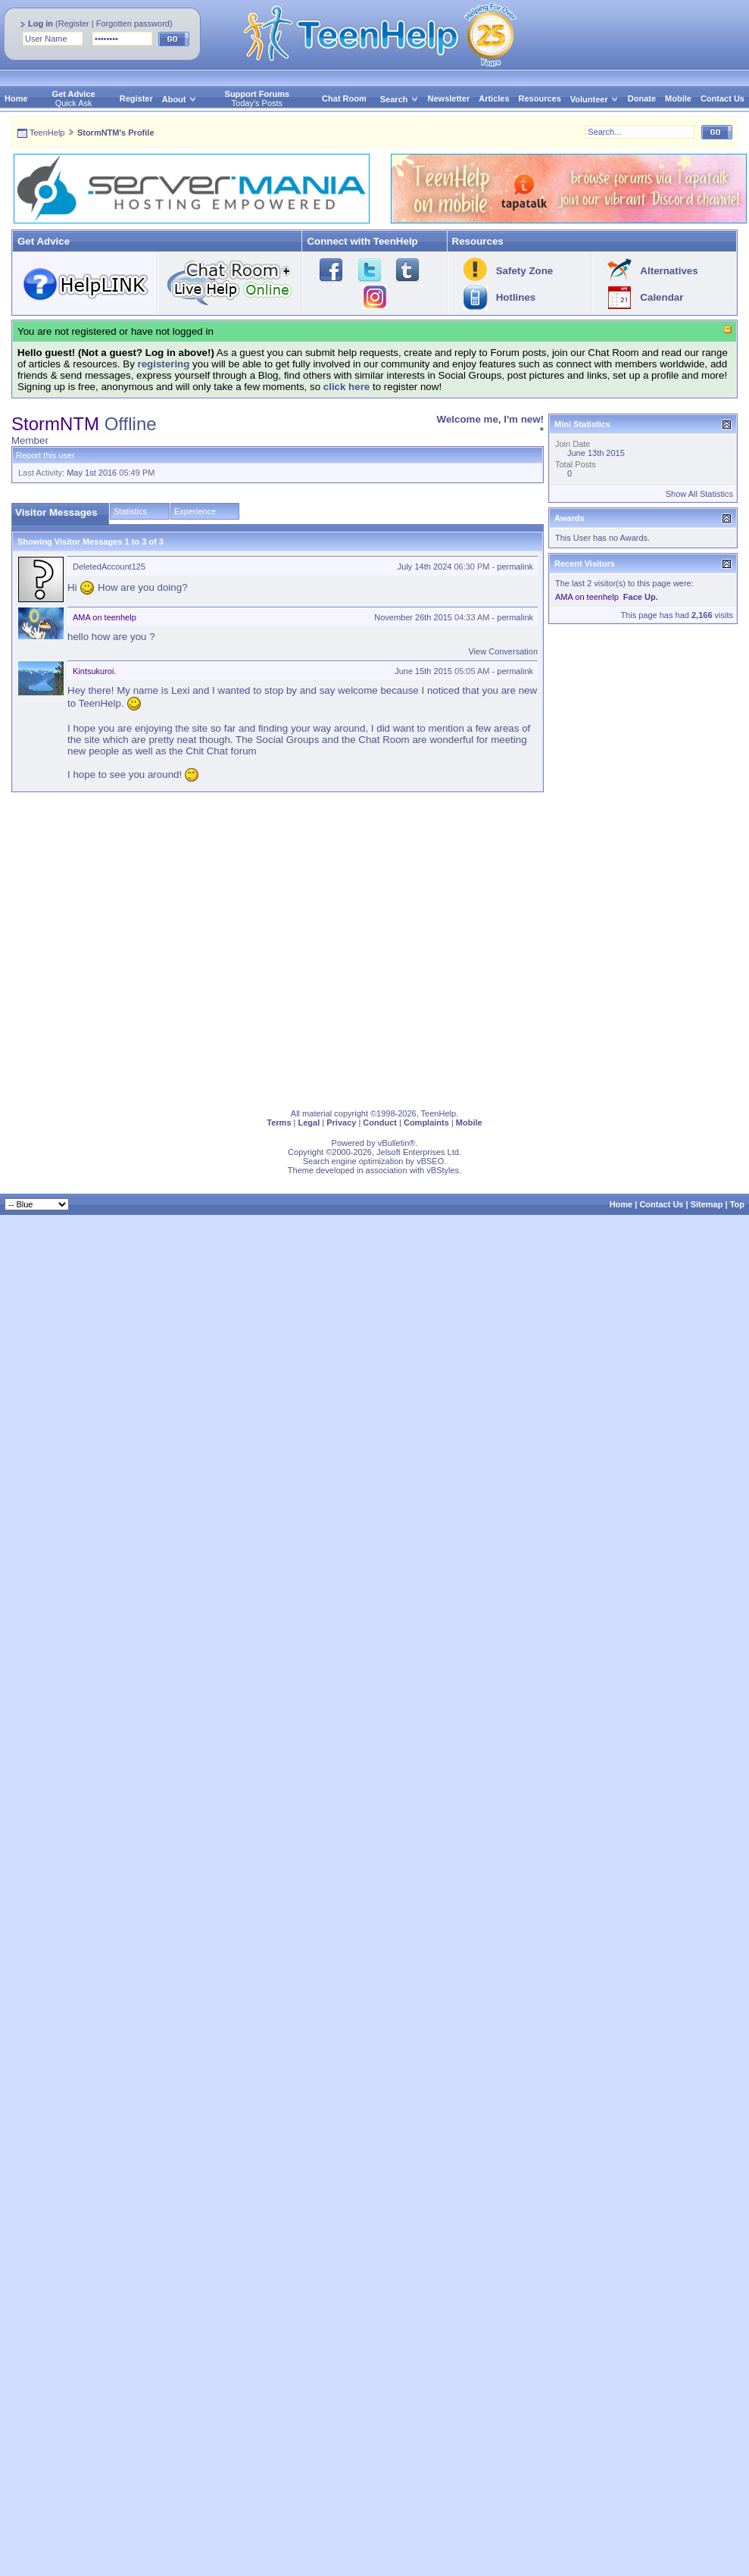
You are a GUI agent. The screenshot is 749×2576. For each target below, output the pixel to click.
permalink (515, 566)
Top (737, 1204)
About (174, 99)
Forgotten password (133, 23)
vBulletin (394, 1142)
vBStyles (442, 1170)
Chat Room (344, 98)
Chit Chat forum (221, 751)
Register (73, 23)
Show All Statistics (699, 493)
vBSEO (430, 1161)
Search (399, 99)
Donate (642, 98)
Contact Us (722, 98)
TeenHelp (47, 132)
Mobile (678, 98)
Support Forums (257, 93)
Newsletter (449, 98)
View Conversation (503, 651)
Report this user (45, 455)
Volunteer (589, 99)
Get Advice (73, 93)
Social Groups (288, 739)
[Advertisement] (150, 947)
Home (16, 98)
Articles (494, 98)
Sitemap (707, 1204)
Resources (540, 98)
